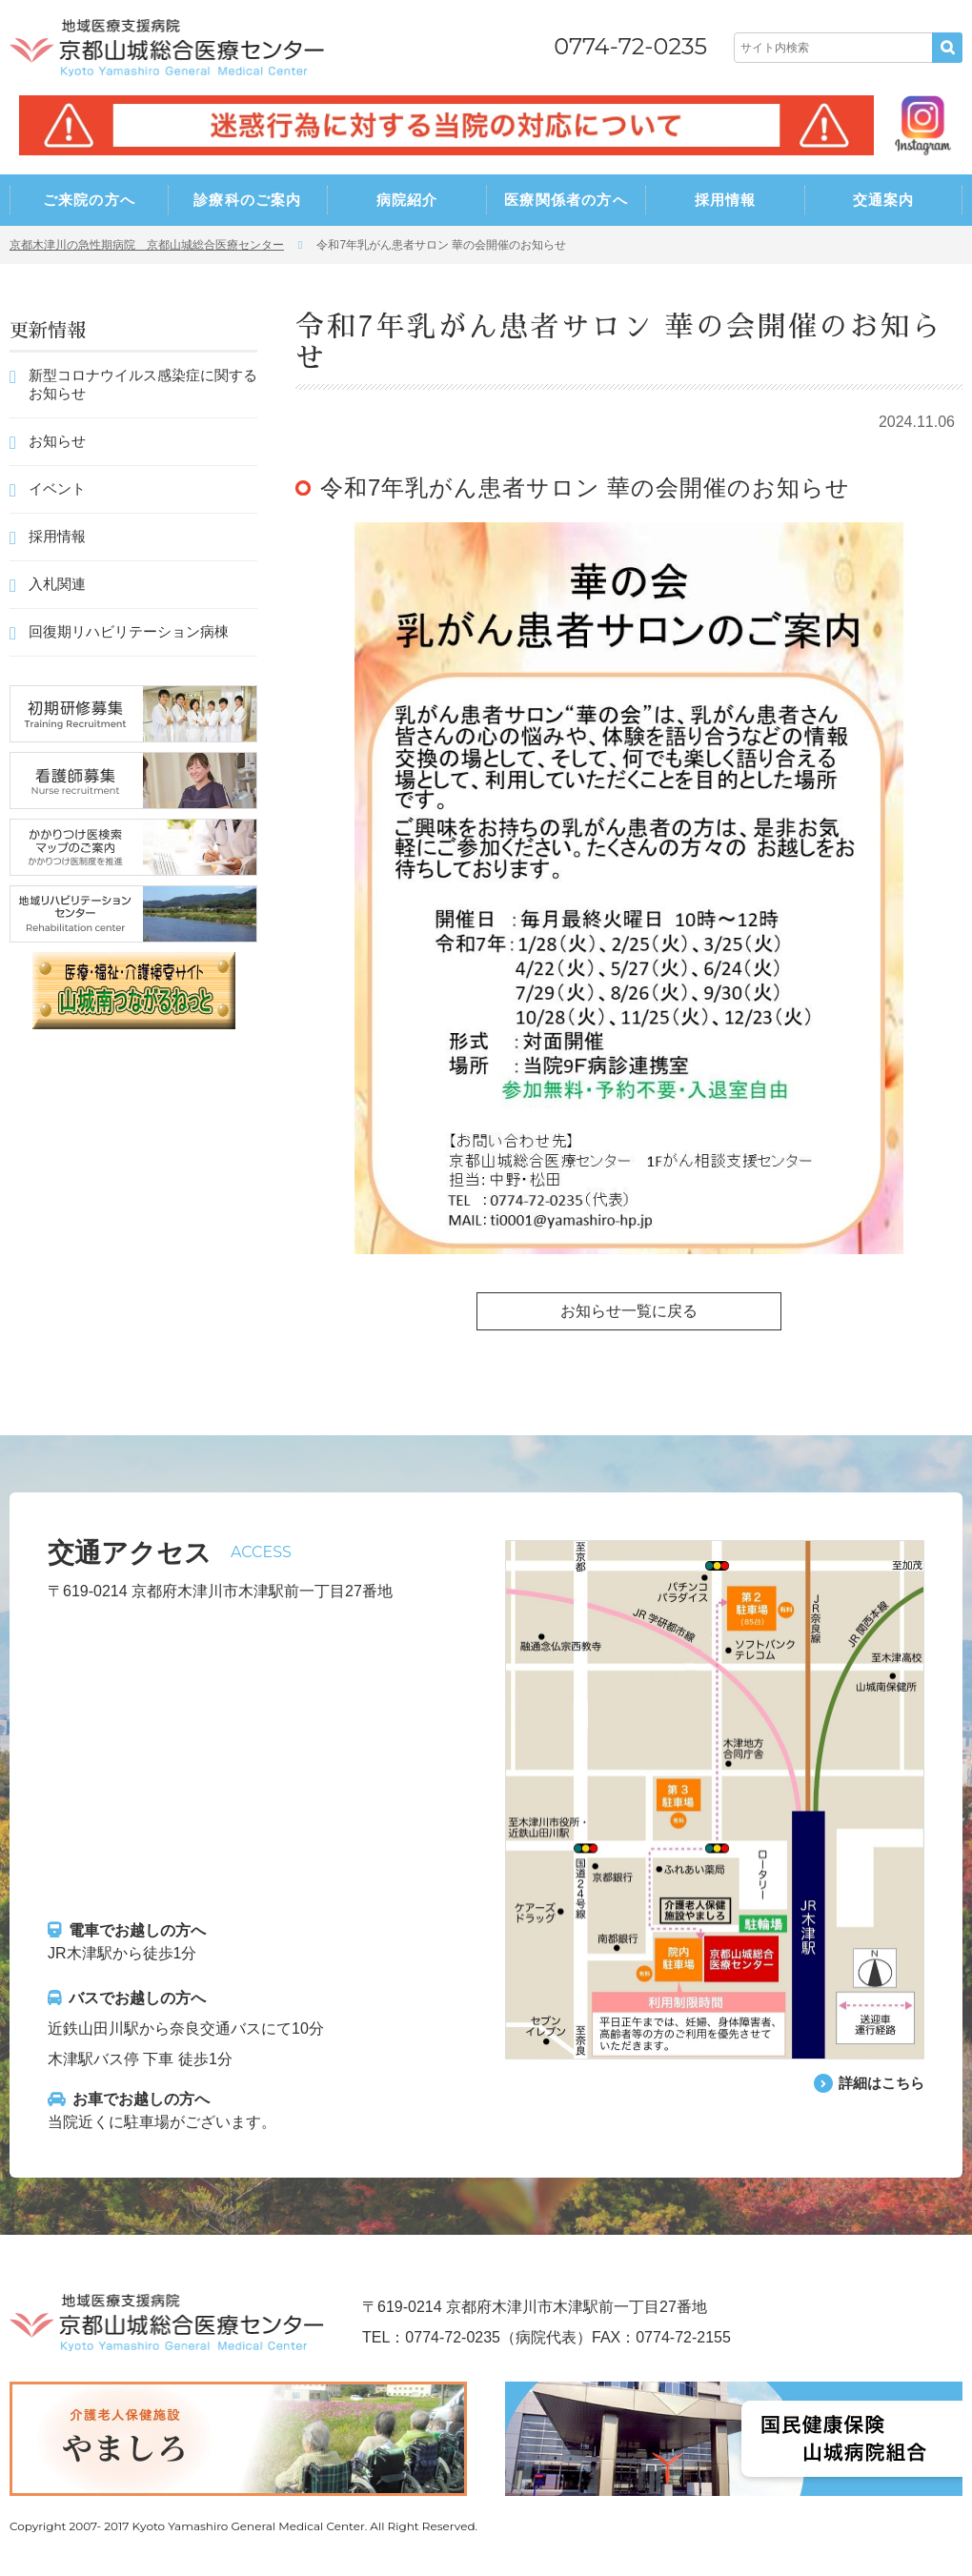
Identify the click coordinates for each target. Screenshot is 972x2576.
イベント (57, 488)
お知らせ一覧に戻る (629, 1311)
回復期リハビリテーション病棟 (129, 631)
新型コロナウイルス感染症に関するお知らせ (143, 384)
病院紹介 (407, 200)
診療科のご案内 (247, 200)
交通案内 (884, 200)
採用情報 (726, 200)
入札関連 (57, 584)
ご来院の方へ (89, 200)
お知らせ (57, 441)
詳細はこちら (878, 2083)
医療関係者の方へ (566, 200)
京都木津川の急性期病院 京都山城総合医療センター (147, 245)
